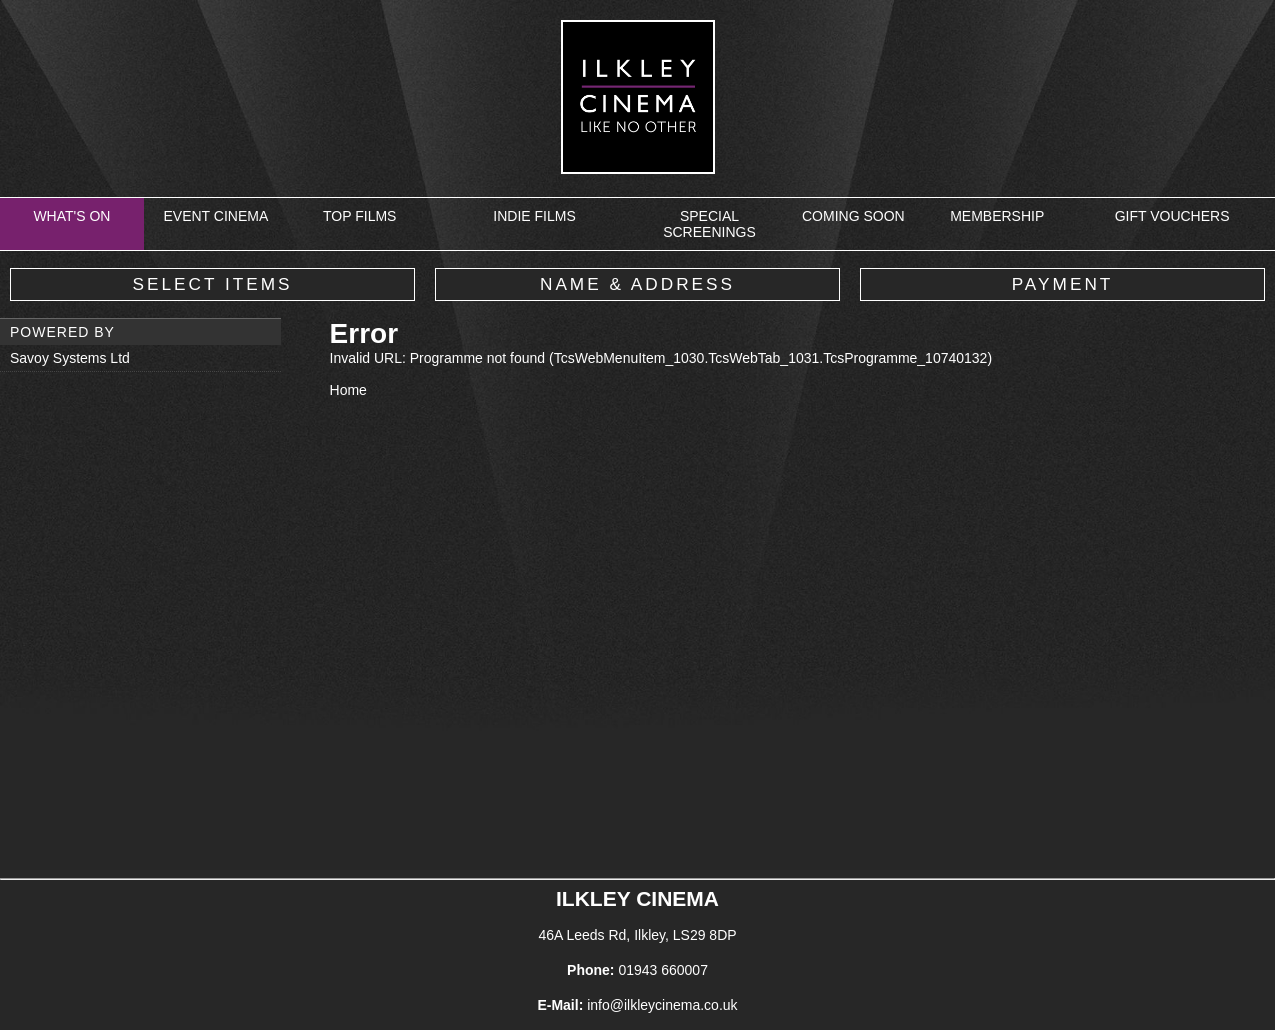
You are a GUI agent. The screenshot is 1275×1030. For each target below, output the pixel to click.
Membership (997, 216)
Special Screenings (709, 224)
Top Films (359, 216)
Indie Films (534, 216)
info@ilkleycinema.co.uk (662, 1005)
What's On (71, 216)
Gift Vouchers (1172, 216)
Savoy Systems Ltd (70, 358)
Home (348, 390)
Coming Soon (853, 216)
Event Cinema (215, 216)
